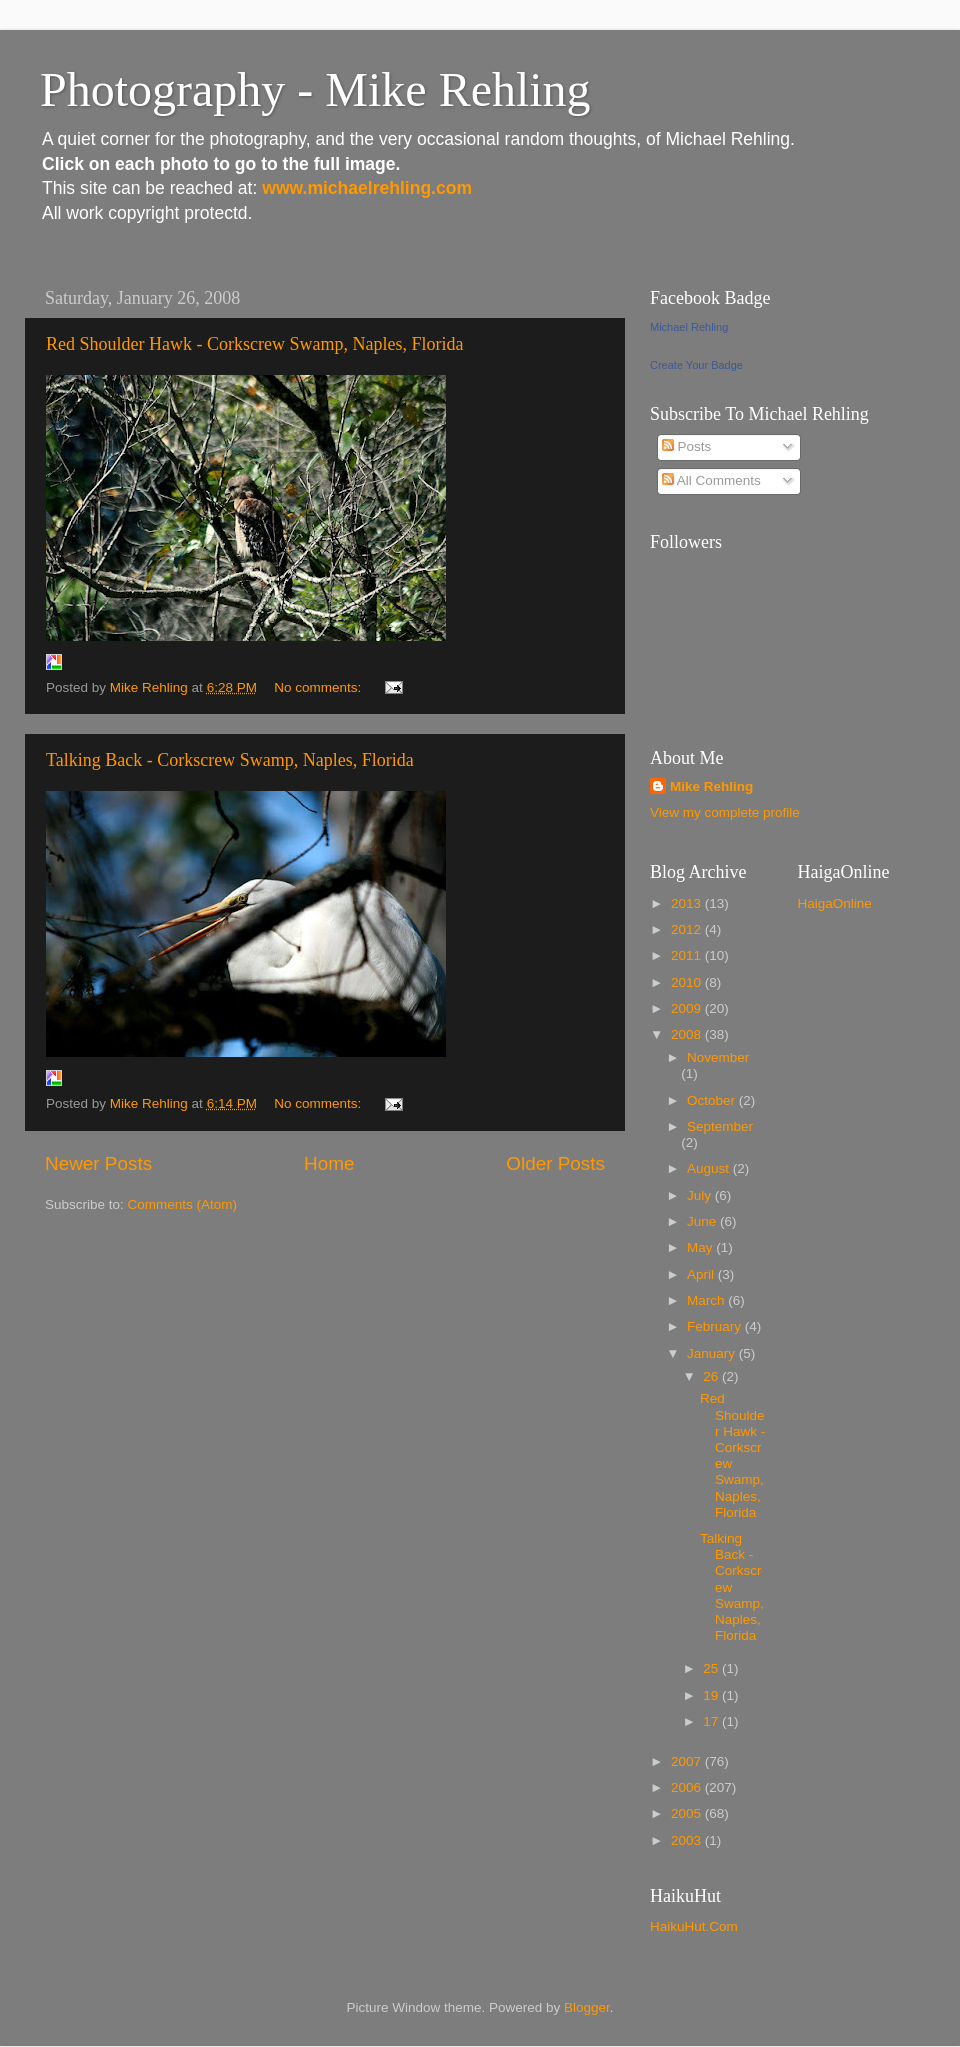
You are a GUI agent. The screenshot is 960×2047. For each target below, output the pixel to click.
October (713, 1100)
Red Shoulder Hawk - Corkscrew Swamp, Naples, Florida (254, 344)
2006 (688, 1787)
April (702, 1274)
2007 (688, 1761)
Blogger (587, 2007)
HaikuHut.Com (694, 1926)
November (718, 1057)
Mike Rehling (711, 786)
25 (712, 1668)
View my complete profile (725, 812)
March (707, 1300)
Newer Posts (98, 1163)
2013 (688, 903)
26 (712, 1376)
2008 (688, 1034)
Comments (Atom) (183, 1204)
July (701, 1195)
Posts (687, 446)
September (720, 1126)
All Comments (711, 480)
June (703, 1221)
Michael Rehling (689, 327)
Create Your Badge (696, 365)
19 (712, 1695)
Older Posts (555, 1163)
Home (329, 1163)
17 (712, 1721)
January (713, 1353)
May (701, 1247)
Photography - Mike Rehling (315, 89)
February (716, 1326)
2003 (688, 1840)
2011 (688, 955)
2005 (688, 1813)
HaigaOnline (835, 903)
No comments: (319, 687)
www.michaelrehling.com (367, 188)
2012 (688, 929)
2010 (688, 982)
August (710, 1168)
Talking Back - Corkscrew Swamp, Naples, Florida (230, 760)
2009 (688, 1008)
